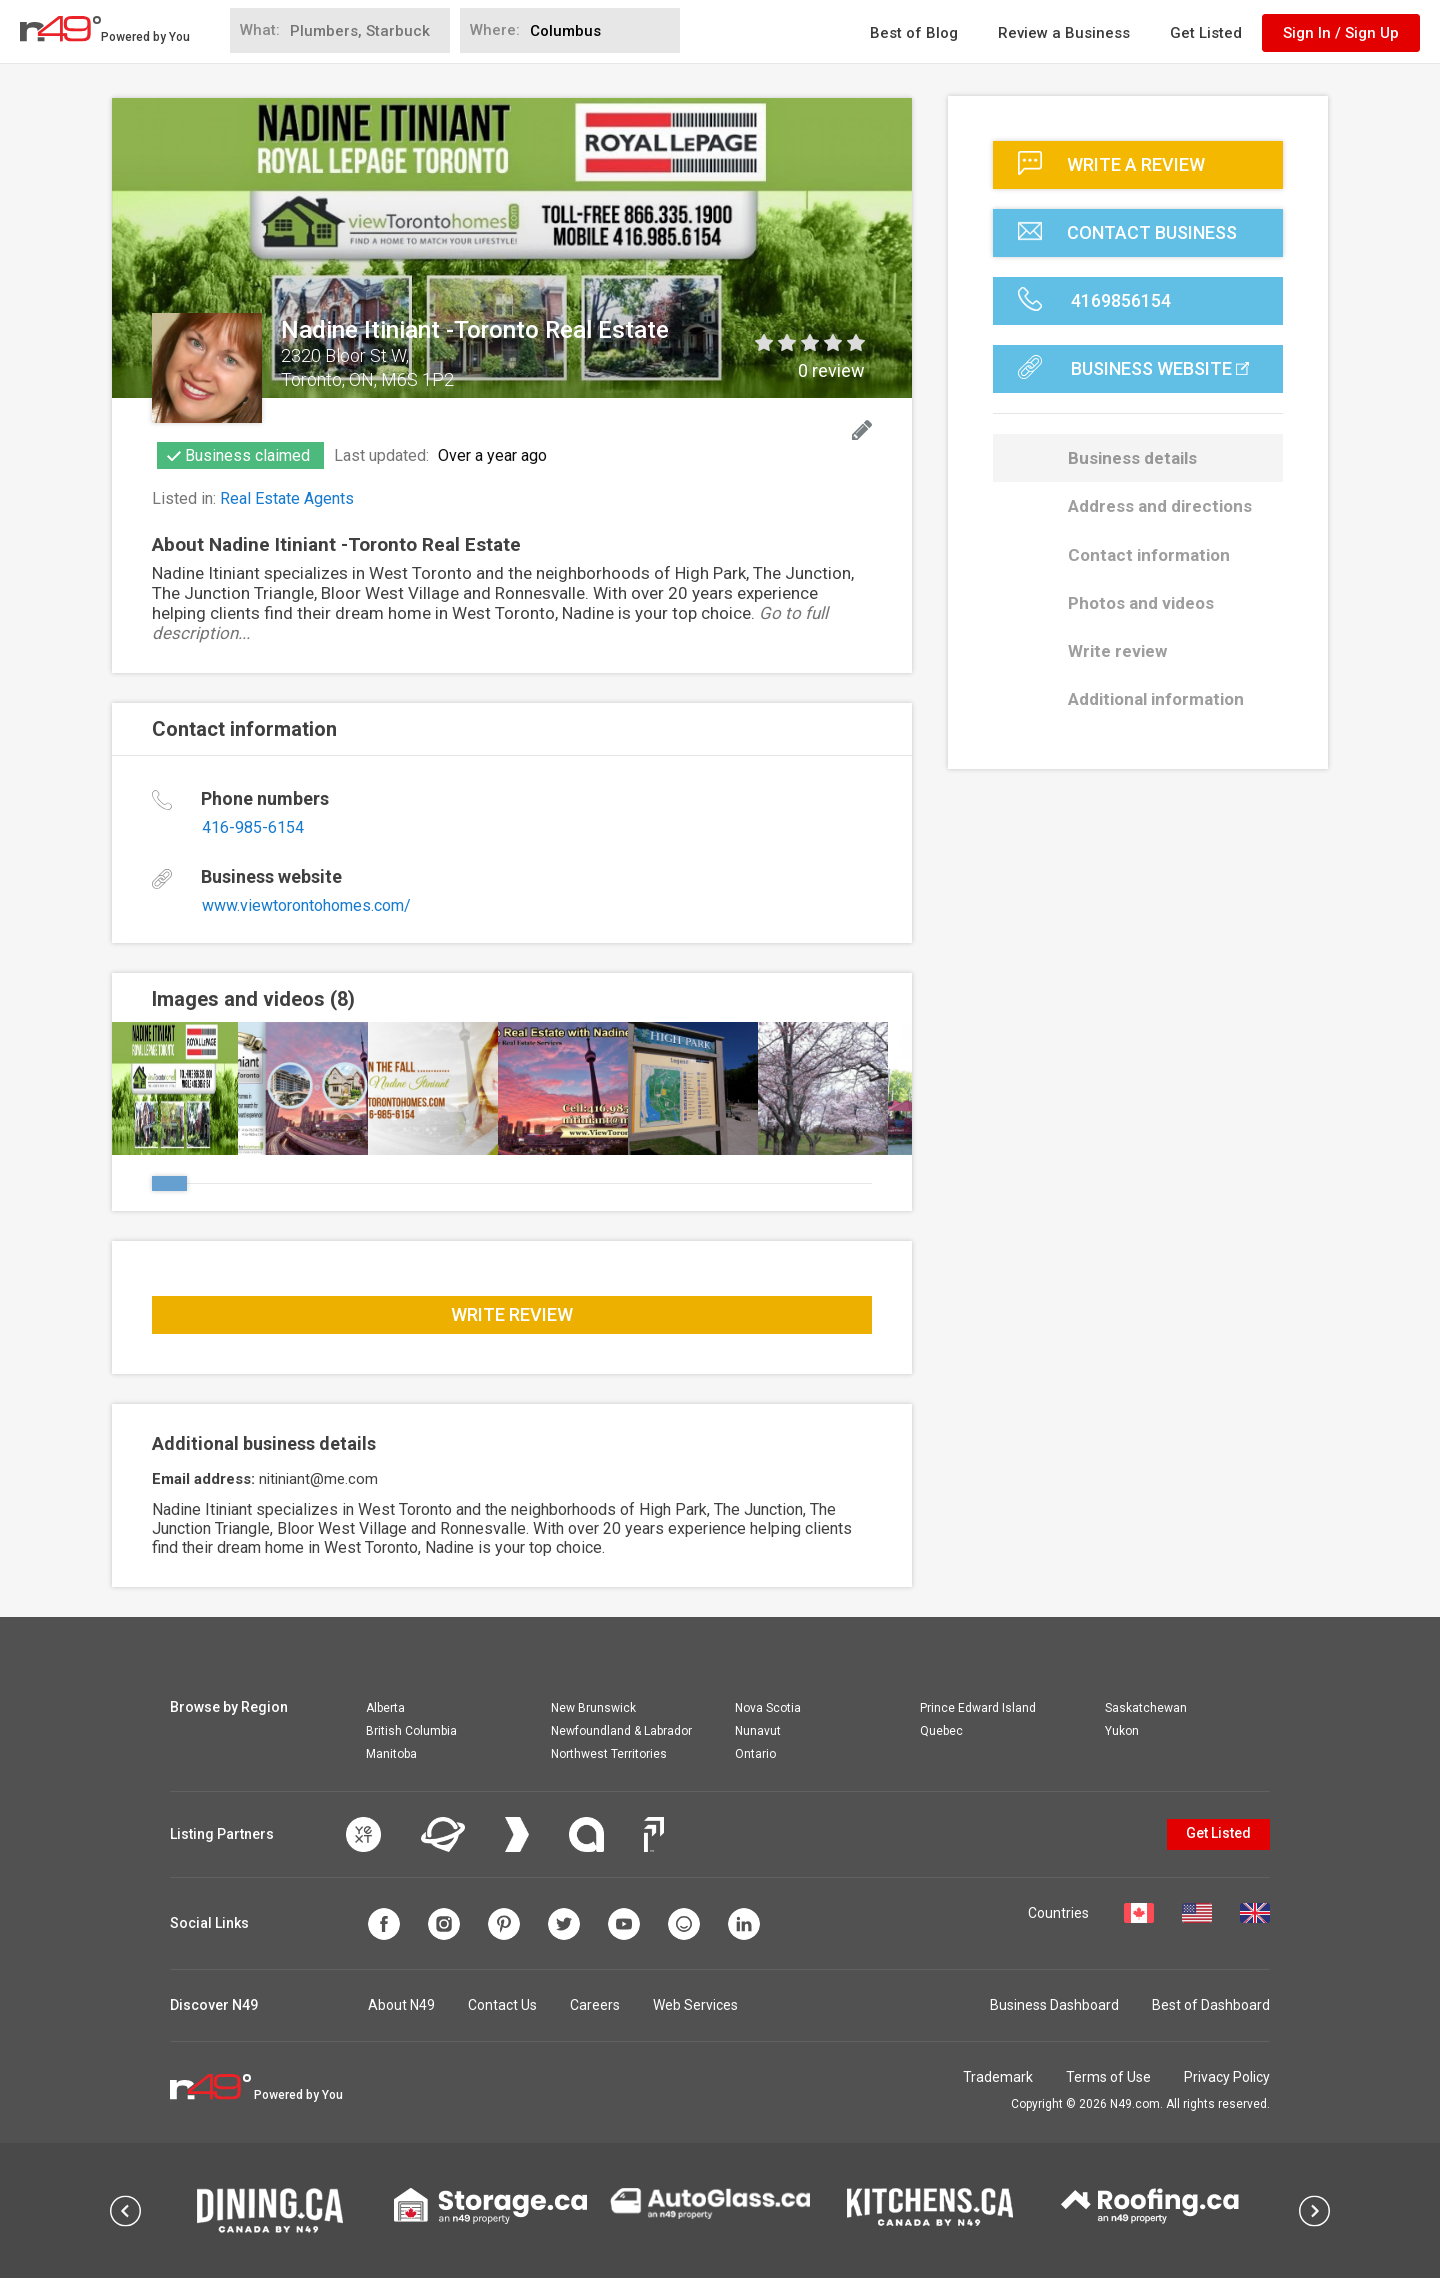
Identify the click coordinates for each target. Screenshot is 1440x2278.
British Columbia (411, 1731)
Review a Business (1064, 33)
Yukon (1122, 1731)
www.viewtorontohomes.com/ (306, 905)
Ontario (755, 1754)
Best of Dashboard (1211, 2005)
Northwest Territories (609, 1754)
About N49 (401, 2005)
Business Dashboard (1054, 2005)
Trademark (998, 2077)
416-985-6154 (253, 827)
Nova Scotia (768, 1708)
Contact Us (502, 2005)
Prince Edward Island (978, 1708)
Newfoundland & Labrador (621, 1731)
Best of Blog (914, 33)
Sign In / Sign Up (1341, 33)
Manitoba (391, 1754)
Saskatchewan (1146, 1708)
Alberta (385, 1708)
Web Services (695, 2005)
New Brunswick (593, 1708)
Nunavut (758, 1731)
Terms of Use (1108, 2077)
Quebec (941, 1731)
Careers (595, 2005)
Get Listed (1206, 33)
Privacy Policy (1227, 2077)
